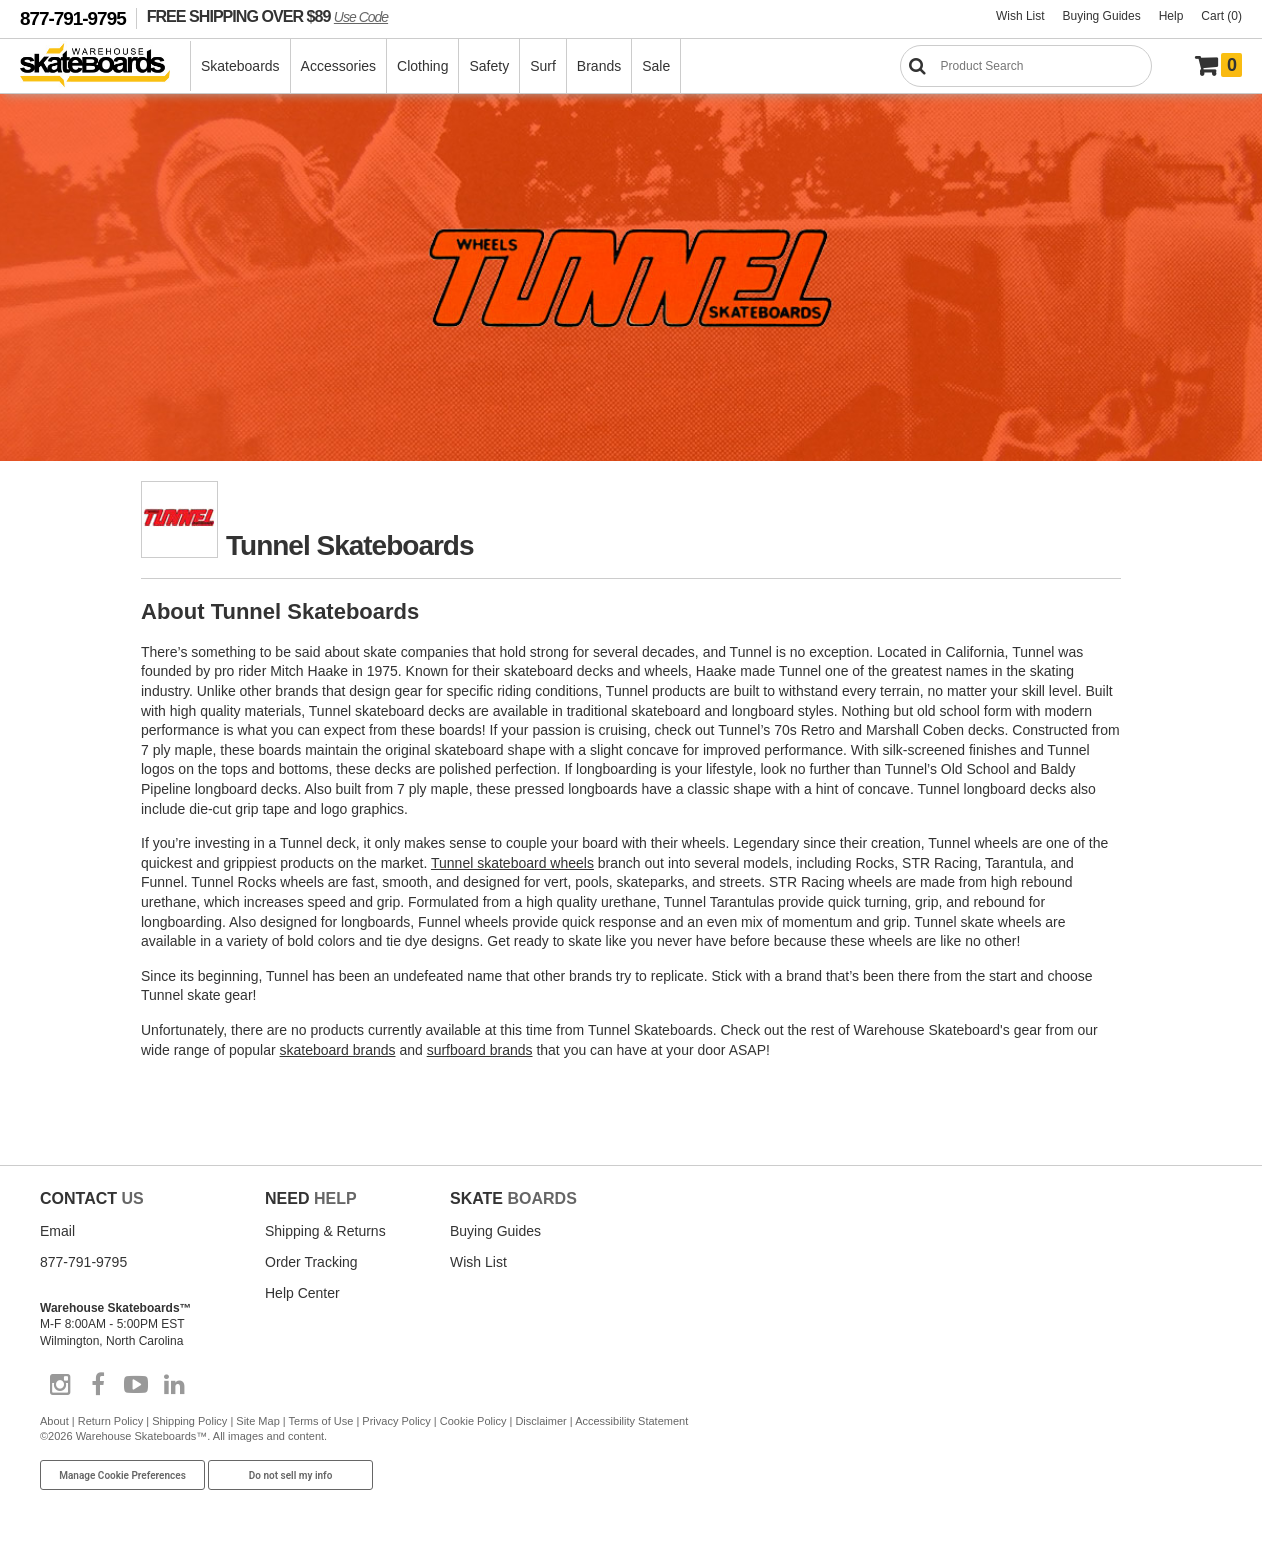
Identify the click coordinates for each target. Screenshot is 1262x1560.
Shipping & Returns (325, 1231)
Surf (543, 66)
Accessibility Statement (631, 1421)
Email (57, 1231)
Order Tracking (311, 1262)
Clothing (422, 66)
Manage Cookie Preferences (122, 1475)
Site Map (257, 1421)
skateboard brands (338, 1050)
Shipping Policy (189, 1421)
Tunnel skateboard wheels (512, 863)
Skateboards (240, 66)
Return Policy (110, 1421)
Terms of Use (321, 1421)
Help (1171, 16)
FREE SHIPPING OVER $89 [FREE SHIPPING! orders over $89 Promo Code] (267, 16)
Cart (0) (1221, 16)
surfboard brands (480, 1050)
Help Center (302, 1293)
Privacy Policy (396, 1421)
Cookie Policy (473, 1421)
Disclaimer (540, 1421)
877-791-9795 (73, 18)
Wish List (1020, 16)
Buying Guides (1102, 16)
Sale (656, 66)
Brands (599, 66)
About (54, 1421)
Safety (489, 66)
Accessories (338, 66)
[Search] (1026, 66)
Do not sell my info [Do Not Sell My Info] (291, 1475)
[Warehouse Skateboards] (105, 66)
